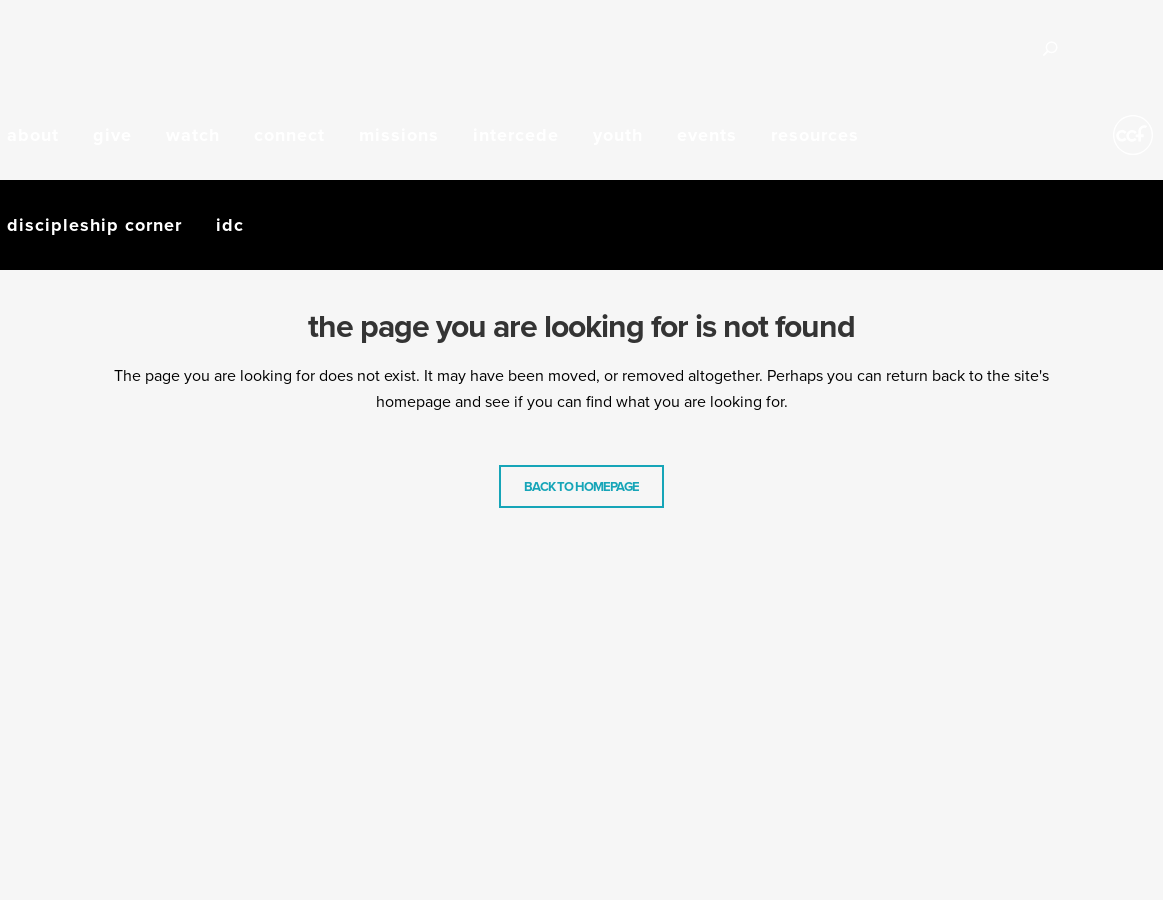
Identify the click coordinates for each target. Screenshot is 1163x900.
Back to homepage (581, 486)
